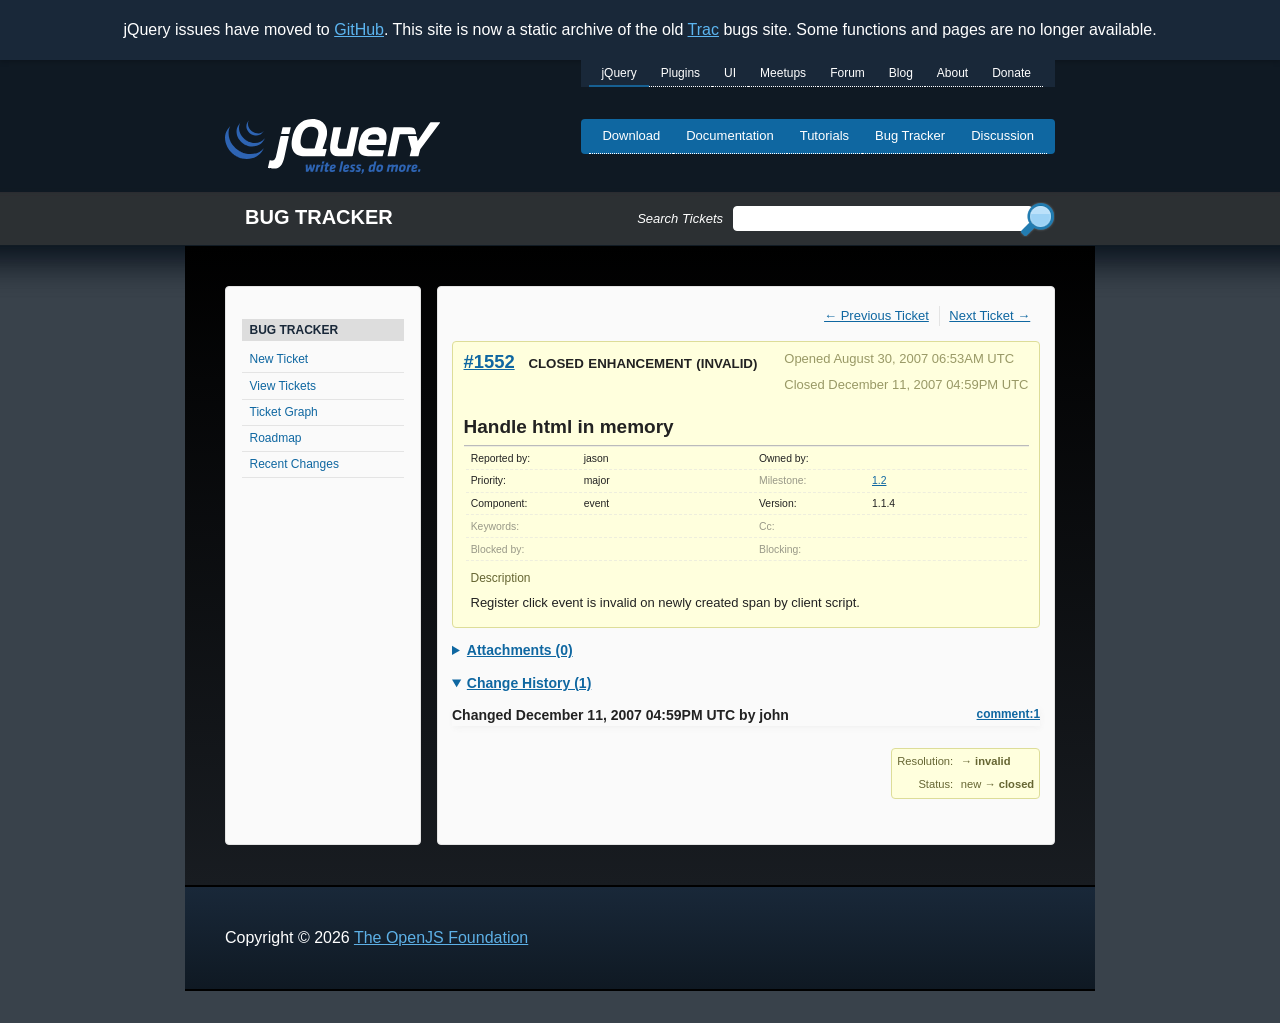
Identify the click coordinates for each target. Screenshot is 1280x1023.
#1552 (489, 361)
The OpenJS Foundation (441, 937)
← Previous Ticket (876, 315)
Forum (847, 73)
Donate (1011, 73)
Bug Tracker (910, 135)
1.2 (879, 480)
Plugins (680, 73)
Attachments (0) (520, 650)
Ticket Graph (284, 412)
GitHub (359, 29)
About (952, 73)
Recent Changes (294, 464)
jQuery (618, 73)
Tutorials (824, 135)
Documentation (729, 135)
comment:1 (1008, 714)
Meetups (783, 73)
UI (730, 73)
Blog (901, 73)
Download (631, 135)
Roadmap (276, 438)
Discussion (1002, 135)
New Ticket (279, 359)
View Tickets (283, 386)
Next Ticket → (989, 315)
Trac (703, 29)
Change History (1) (529, 683)
